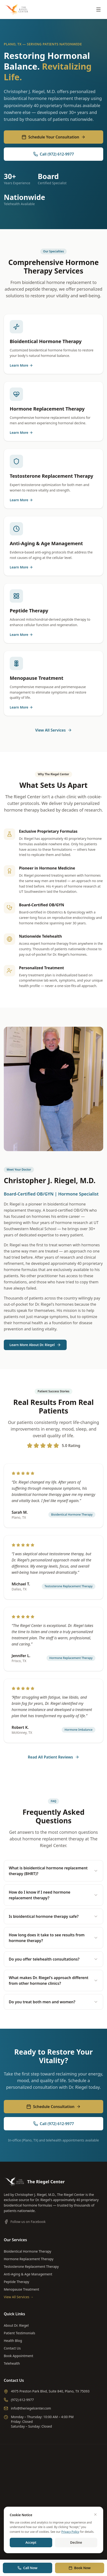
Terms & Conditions (54, 2534)
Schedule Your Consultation (53, 137)
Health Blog (13, 2340)
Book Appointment (18, 2356)
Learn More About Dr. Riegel (35, 1344)
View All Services (53, 730)
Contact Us (12, 2348)
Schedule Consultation (53, 2106)
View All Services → (18, 2297)
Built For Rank (52, 2549)
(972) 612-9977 (19, 2399)
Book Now (80, 2568)
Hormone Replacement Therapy (28, 2259)
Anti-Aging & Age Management (28, 2274)
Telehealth (12, 2363)
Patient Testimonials (19, 2333)
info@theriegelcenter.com (27, 2408)
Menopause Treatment (21, 2289)
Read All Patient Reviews (53, 1757)
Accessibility (81, 2534)
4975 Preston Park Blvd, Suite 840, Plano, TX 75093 (46, 2391)
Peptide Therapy (16, 2281)
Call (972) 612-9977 (53, 154)
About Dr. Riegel (16, 2325)
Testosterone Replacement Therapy (31, 2266)
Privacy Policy (27, 2534)
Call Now (27, 2568)
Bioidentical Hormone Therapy (27, 2251)
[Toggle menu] (98, 9)
